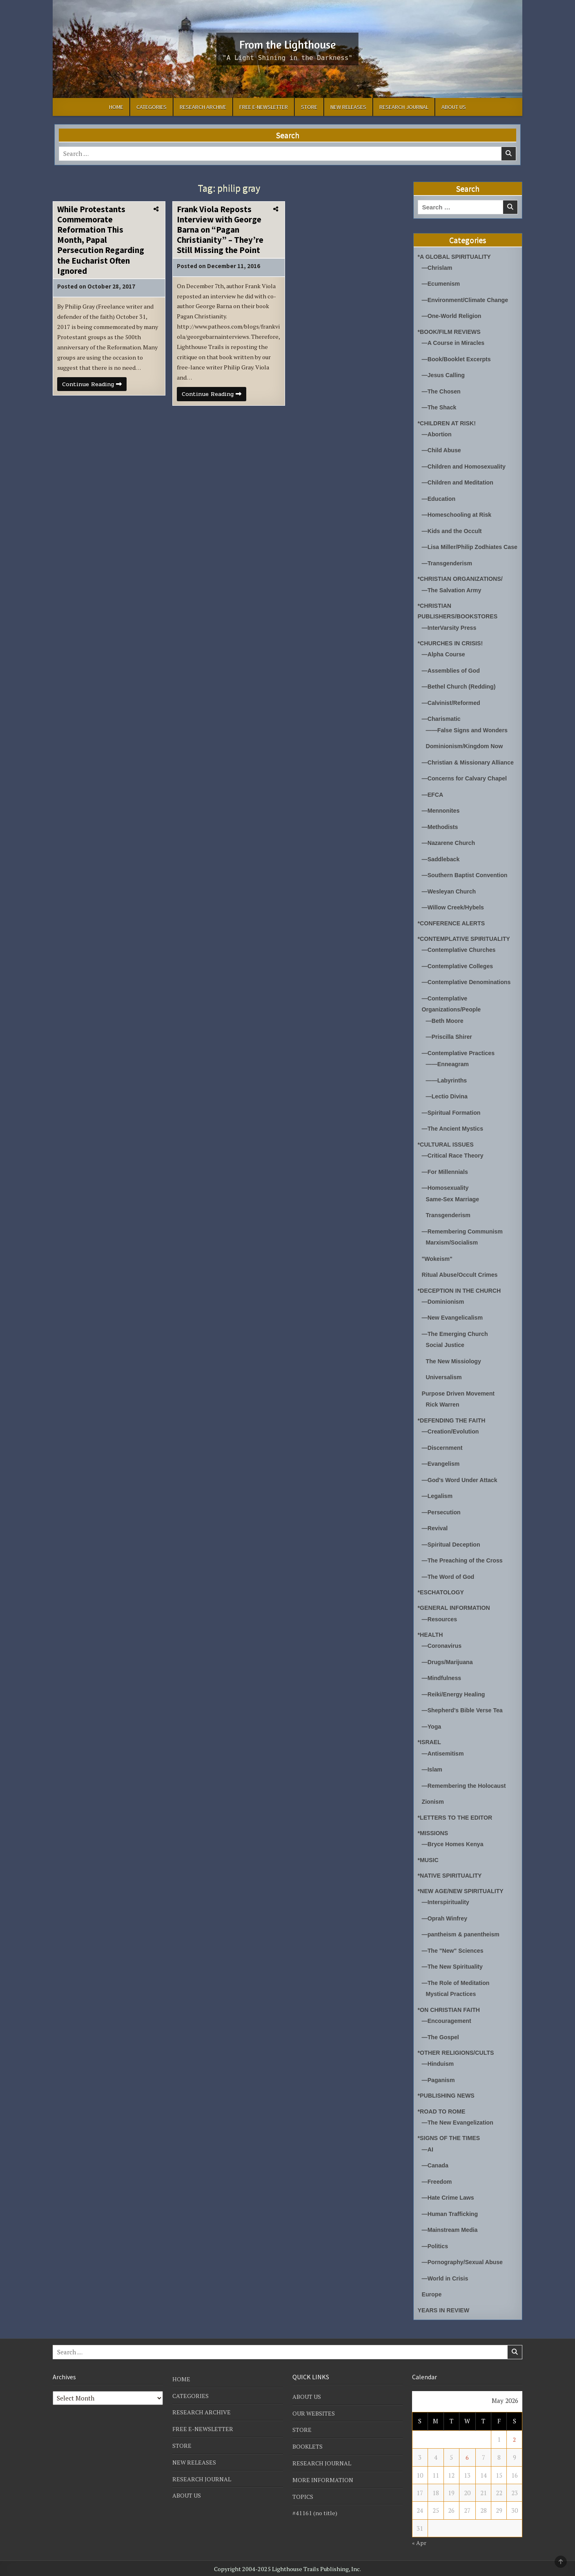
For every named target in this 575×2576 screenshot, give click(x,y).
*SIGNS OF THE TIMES (451, 2139)
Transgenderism (449, 1225)
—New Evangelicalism (454, 1327)
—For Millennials (446, 1183)
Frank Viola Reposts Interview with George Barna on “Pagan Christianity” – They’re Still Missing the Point (220, 230)
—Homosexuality (447, 1199)
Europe (432, 2293)
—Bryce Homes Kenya (454, 1848)
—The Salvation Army (453, 597)
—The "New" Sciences (454, 1953)
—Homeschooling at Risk (459, 511)
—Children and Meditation (460, 479)
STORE (309, 107)
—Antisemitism (444, 1758)
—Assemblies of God (453, 676)
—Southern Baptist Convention (467, 890)
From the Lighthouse (287, 43)
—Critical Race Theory (454, 1167)
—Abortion (437, 432)
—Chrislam (438, 267)
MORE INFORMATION (323, 2478)
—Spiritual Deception (453, 1551)
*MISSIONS (434, 1837)
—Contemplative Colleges (459, 980)
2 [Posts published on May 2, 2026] (514, 2439)
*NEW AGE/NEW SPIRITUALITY (463, 1894)
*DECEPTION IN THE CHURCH (462, 1300)
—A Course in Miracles (455, 341)
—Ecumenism (442, 283)
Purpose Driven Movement (460, 1401)
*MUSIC (429, 1863)
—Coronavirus (443, 1651)
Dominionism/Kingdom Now (467, 751)
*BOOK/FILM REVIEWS (451, 330)
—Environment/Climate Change (467, 299)
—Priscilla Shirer (450, 1050)
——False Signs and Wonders (469, 735)
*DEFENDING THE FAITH (454, 1428)
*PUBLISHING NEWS (448, 2097)
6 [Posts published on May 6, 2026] (467, 2456)
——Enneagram (449, 1077)
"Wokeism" (438, 1268)
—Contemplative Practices (460, 1065)
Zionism (434, 1806)
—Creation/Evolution (452, 1439)
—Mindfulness (443, 1683)
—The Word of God (449, 1583)
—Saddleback (442, 874)
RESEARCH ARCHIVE (203, 107)
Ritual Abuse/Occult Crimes (462, 1284)
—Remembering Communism (465, 1241)
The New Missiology (455, 1370)
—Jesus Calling (445, 373)
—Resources (440, 1625)
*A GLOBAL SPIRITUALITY (456, 256)
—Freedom (438, 2182)
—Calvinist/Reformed (453, 708)
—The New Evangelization (460, 2123)
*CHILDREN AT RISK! (448, 421)
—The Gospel (441, 2039)
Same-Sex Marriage (454, 1210)
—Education (440, 495)
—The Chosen (442, 389)
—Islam (433, 1774)
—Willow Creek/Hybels (455, 921)
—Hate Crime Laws (449, 2198)
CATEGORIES (151, 107)
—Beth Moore (446, 1034)
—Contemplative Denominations (469, 996)
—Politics (436, 2246)
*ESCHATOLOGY (442, 1598)
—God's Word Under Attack (462, 1487)
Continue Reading (96, 399)
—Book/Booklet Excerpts (458, 357)
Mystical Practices (452, 1996)
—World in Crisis (446, 2277)
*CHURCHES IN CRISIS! (452, 650)
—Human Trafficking (451, 2214)
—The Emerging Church (457, 1343)
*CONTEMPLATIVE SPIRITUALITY (467, 953)
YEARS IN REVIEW (445, 2309)
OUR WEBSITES (314, 2412)
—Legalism (438, 1503)
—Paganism (439, 2081)
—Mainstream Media (451, 2230)
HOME (116, 107)
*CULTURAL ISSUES (447, 1156)
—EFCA (433, 810)
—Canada (436, 2166)
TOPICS (303, 2494)
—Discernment (443, 1455)
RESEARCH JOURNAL (403, 107)
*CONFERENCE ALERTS (453, 937)
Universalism (445, 1385)
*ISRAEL (430, 1746)
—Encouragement (448, 2023)
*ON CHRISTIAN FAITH (451, 2012)
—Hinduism (439, 2065)
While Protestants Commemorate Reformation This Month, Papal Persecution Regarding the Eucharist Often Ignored (100, 240)
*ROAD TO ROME (443, 2112)
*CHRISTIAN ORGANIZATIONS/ (463, 585)
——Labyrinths (448, 1092)
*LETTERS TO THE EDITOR (457, 1821)
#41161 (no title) (315, 2511)
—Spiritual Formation (453, 1124)
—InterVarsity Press (451, 634)
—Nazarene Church (450, 858)
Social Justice (446, 1354)
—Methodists (441, 842)
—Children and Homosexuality (466, 463)
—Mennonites (442, 826)
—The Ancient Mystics (454, 1140)
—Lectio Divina (448, 1108)
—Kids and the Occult (454, 527)
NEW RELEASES (348, 107)
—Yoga (432, 1731)
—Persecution (442, 1519)
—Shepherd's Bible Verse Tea (465, 1715)
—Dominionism (444, 1311)
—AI (428, 2150)
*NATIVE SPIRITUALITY (452, 1879)
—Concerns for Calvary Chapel (467, 794)
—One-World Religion (453, 315)
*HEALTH (431, 1640)
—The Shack (440, 405)
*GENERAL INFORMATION (456, 1614)
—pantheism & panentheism (463, 1937)
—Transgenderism (448, 570)
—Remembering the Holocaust (466, 1790)
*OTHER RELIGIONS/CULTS (458, 2054)
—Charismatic (442, 724)
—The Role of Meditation (458, 1985)
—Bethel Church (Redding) (461, 692)
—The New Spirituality (454, 1969)
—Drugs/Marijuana (449, 1667)
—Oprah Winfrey (446, 1921)
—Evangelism (442, 1471)
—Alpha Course (445, 661)
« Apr (419, 2541)
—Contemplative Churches (461, 964)
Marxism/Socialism (453, 1252)
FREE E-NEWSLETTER (263, 107)
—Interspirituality (447, 1906)
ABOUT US (453, 107)
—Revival (436, 1535)
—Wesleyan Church (450, 905)
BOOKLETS (307, 2445)
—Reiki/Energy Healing (455, 1699)
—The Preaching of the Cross (465, 1567)
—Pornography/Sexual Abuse (465, 2261)
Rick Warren (443, 1412)
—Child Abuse (443, 448)
